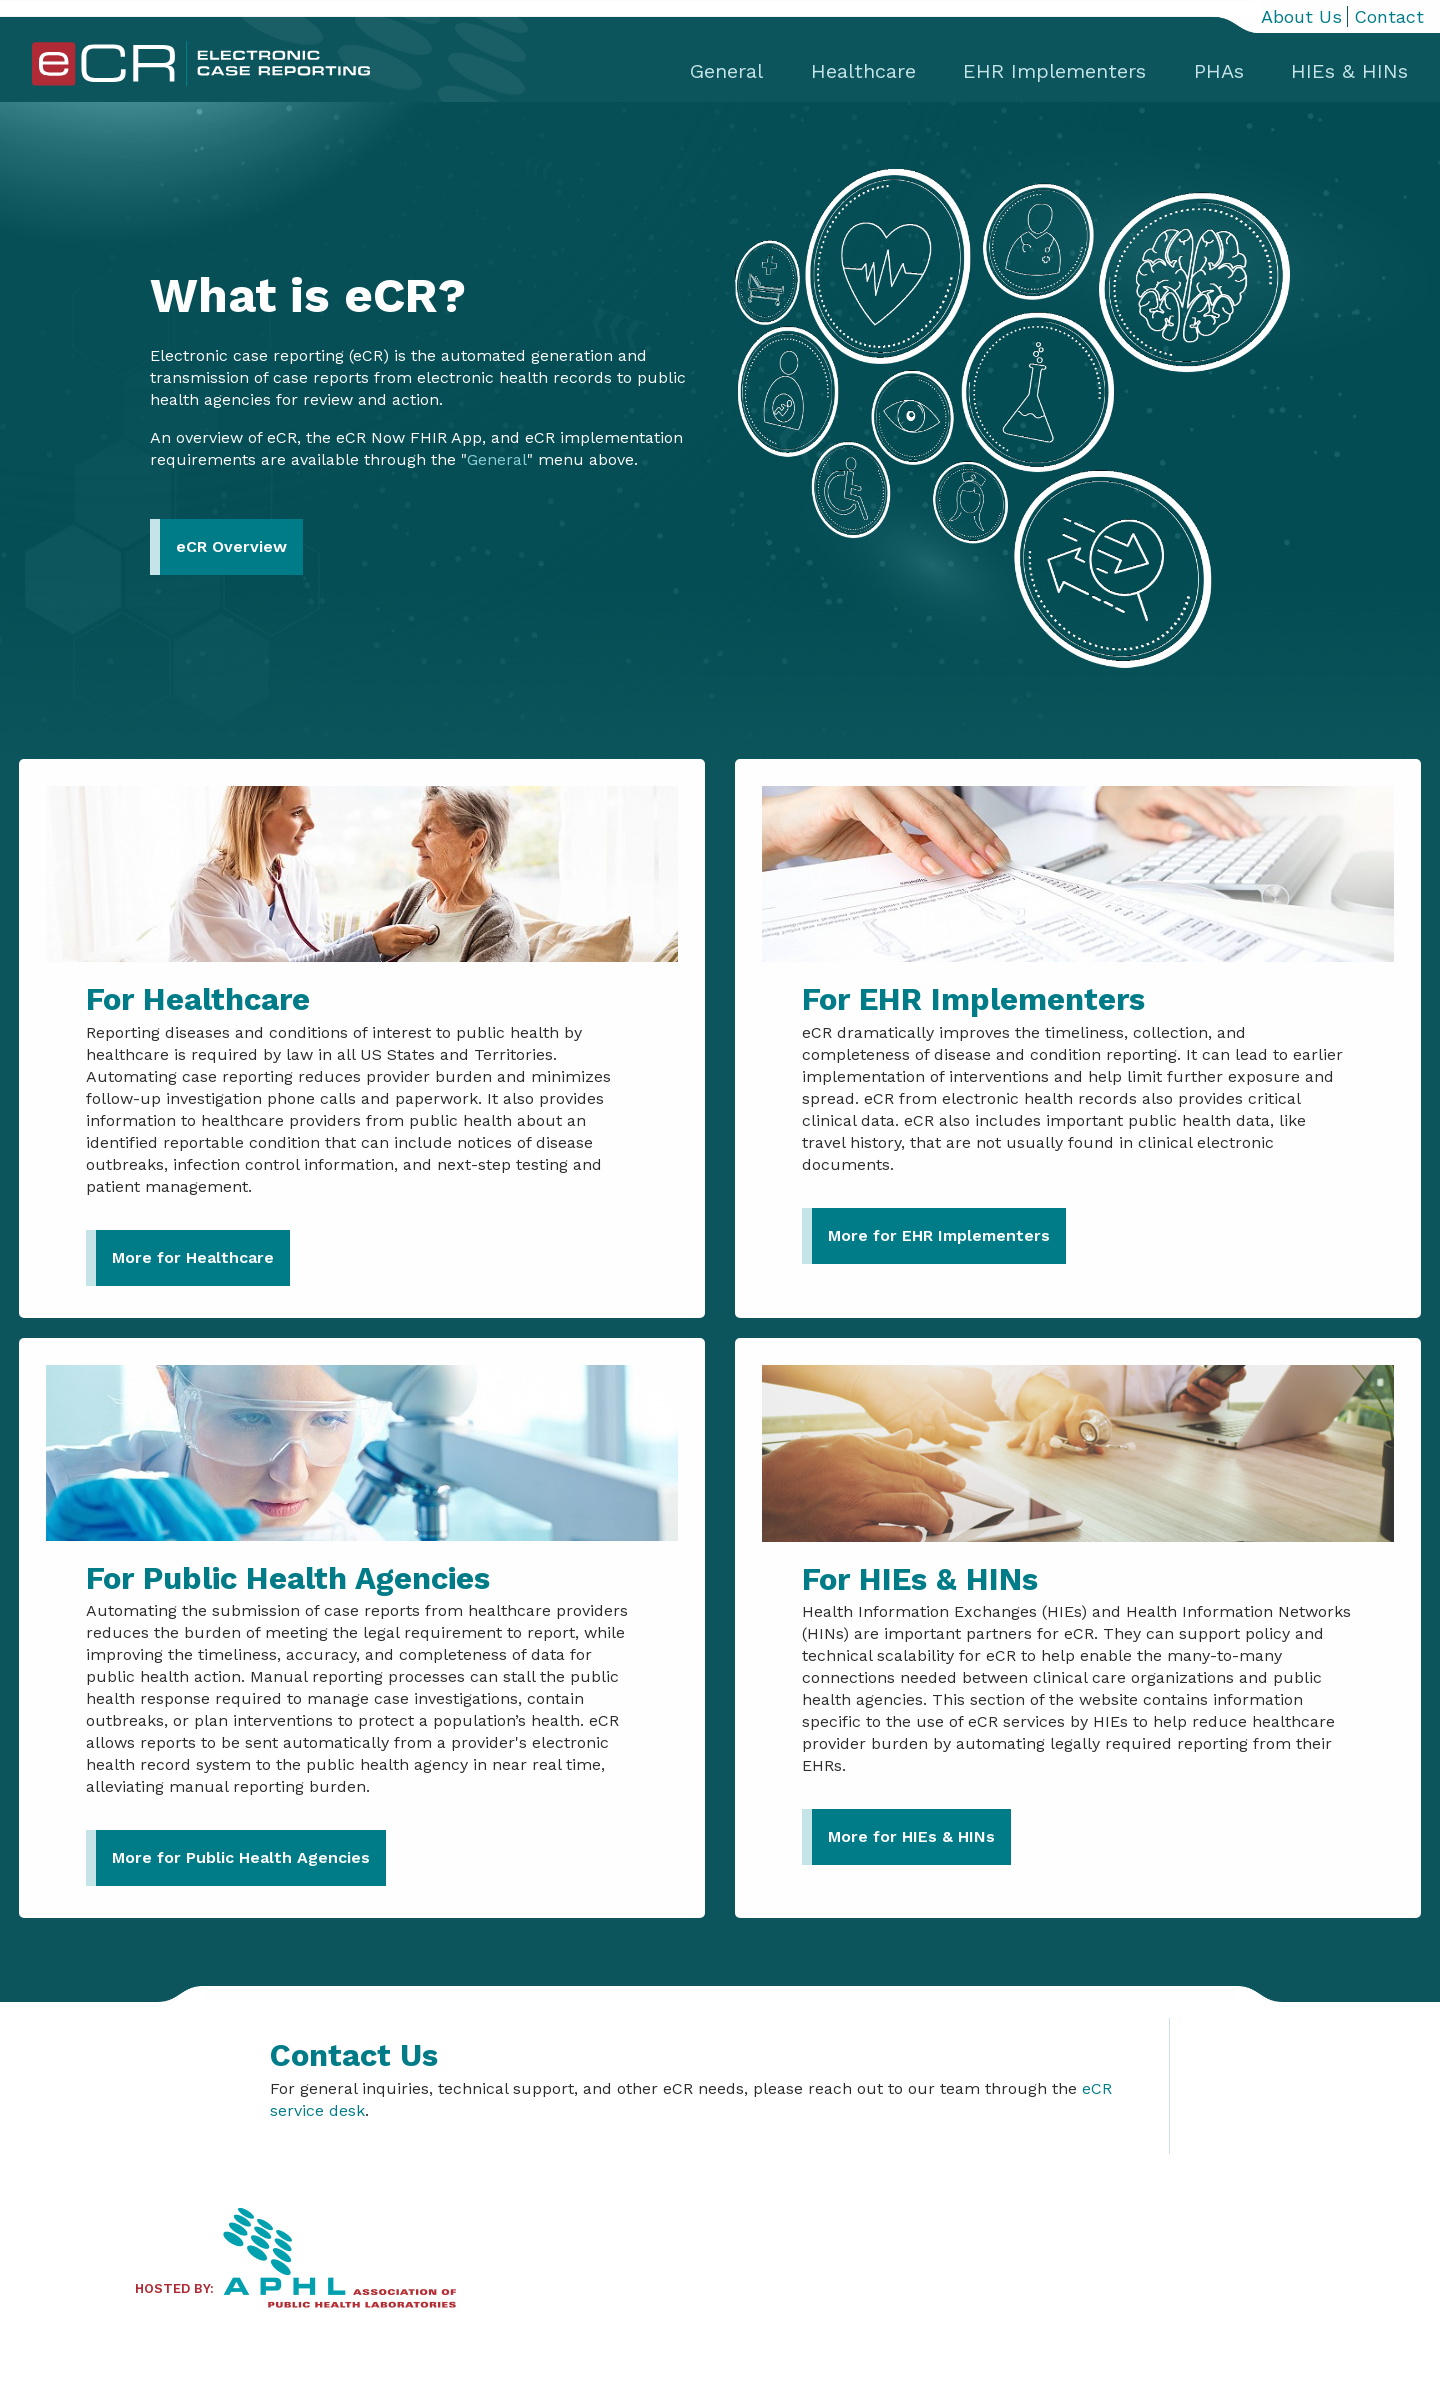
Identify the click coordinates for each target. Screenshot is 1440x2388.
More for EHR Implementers (939, 1235)
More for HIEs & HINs (911, 1836)
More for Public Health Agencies (241, 1857)
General (726, 71)
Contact (1389, 16)
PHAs (1219, 71)
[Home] (201, 81)
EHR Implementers (1054, 71)
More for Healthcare (193, 1257)
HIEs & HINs (1349, 71)
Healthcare (863, 71)
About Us (1301, 16)
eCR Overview (231, 546)
